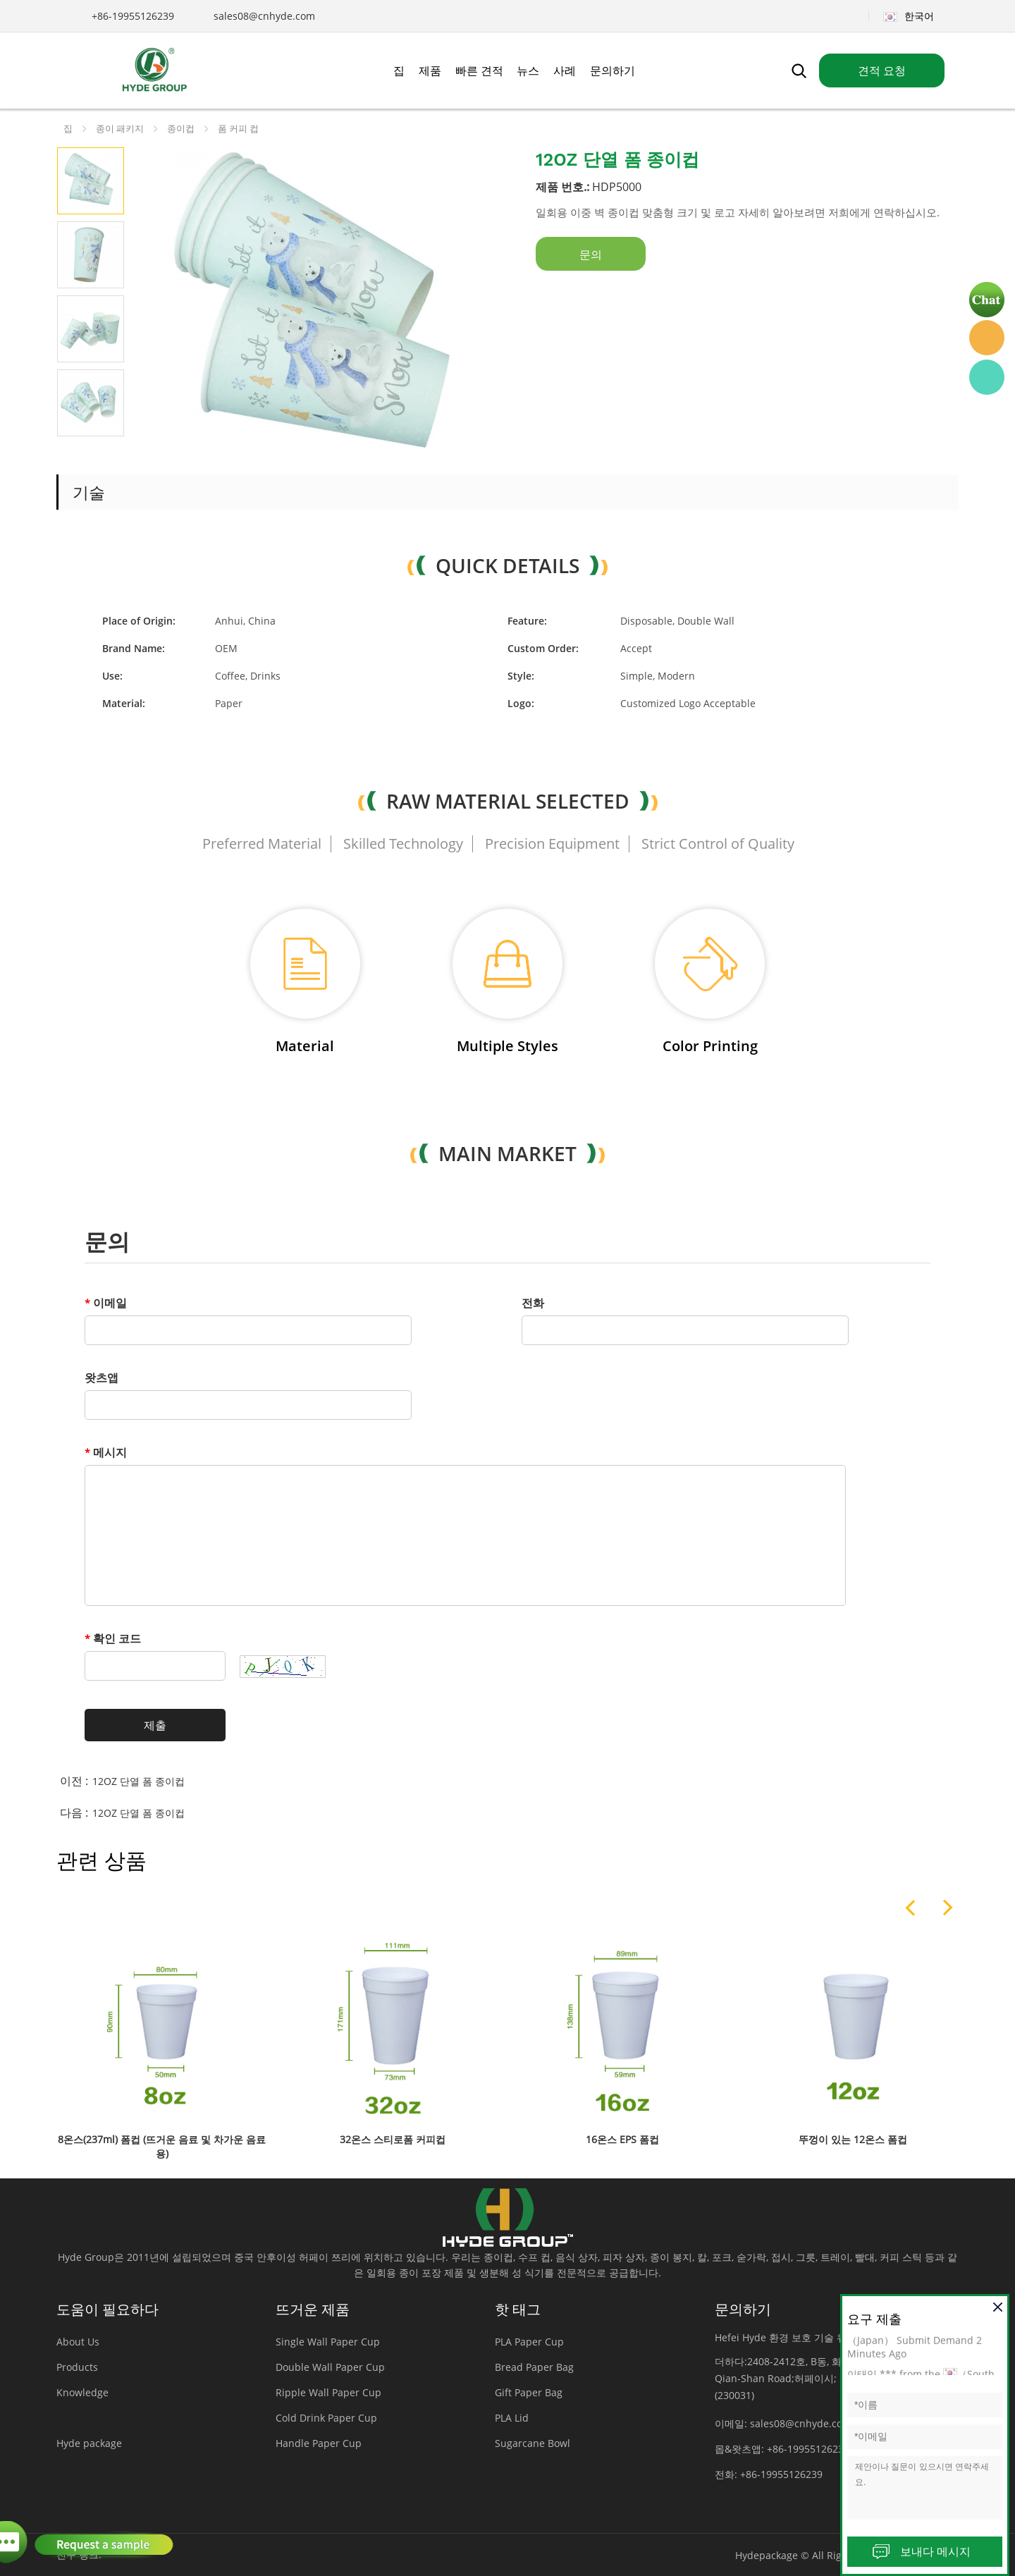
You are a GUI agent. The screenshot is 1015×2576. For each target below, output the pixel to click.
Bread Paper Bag (534, 2367)
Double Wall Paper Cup (330, 2367)
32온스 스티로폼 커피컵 (392, 2139)
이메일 (106, 1303)
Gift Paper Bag (528, 2392)
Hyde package (89, 2443)
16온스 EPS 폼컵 (622, 2139)
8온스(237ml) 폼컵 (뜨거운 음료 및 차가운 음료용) (162, 2146)
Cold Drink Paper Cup (326, 2417)
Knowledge (82, 2392)
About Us (77, 2341)
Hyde (986, 337)
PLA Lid (512, 2417)
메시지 (106, 1452)
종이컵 (181, 128)
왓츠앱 (101, 1377)
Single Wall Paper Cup (328, 2341)
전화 (533, 1303)
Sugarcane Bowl (532, 2443)
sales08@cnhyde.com (264, 16)
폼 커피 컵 (238, 128)
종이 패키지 (120, 128)
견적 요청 (882, 70)
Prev (74, 454)
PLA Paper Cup (529, 2341)
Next (107, 454)
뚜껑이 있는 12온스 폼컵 (853, 2139)
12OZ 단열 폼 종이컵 (138, 1781)
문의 (590, 254)
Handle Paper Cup (319, 2443)
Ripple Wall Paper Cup (328, 2392)
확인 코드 (113, 1638)
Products (77, 2367)
